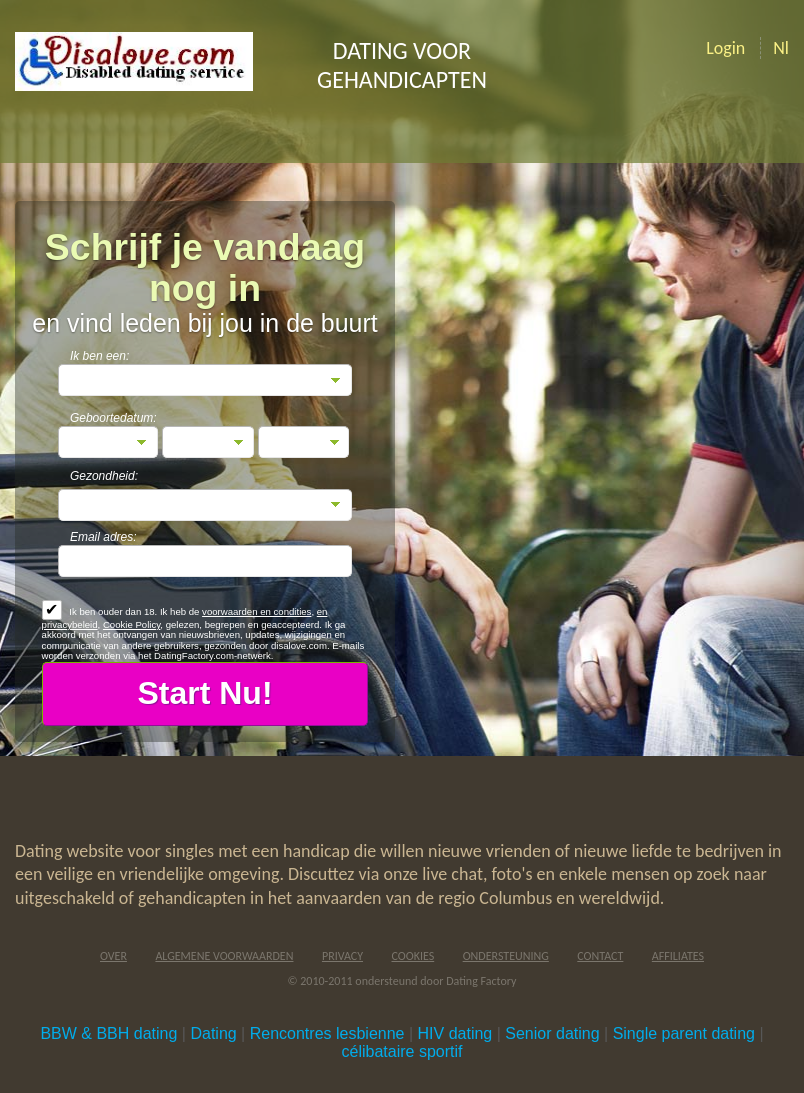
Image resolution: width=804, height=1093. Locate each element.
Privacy (342, 956)
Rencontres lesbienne (327, 1033)
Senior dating (552, 1033)
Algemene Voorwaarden (224, 956)
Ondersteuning (506, 956)
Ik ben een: (99, 356)
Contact (600, 956)
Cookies (412, 956)
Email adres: (103, 537)
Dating (213, 1033)
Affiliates (678, 956)
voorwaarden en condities (256, 611)
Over (113, 956)
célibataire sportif (402, 1051)
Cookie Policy (131, 624)
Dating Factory (481, 981)
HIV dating (455, 1033)
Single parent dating (684, 1033)
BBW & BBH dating (108, 1033)
